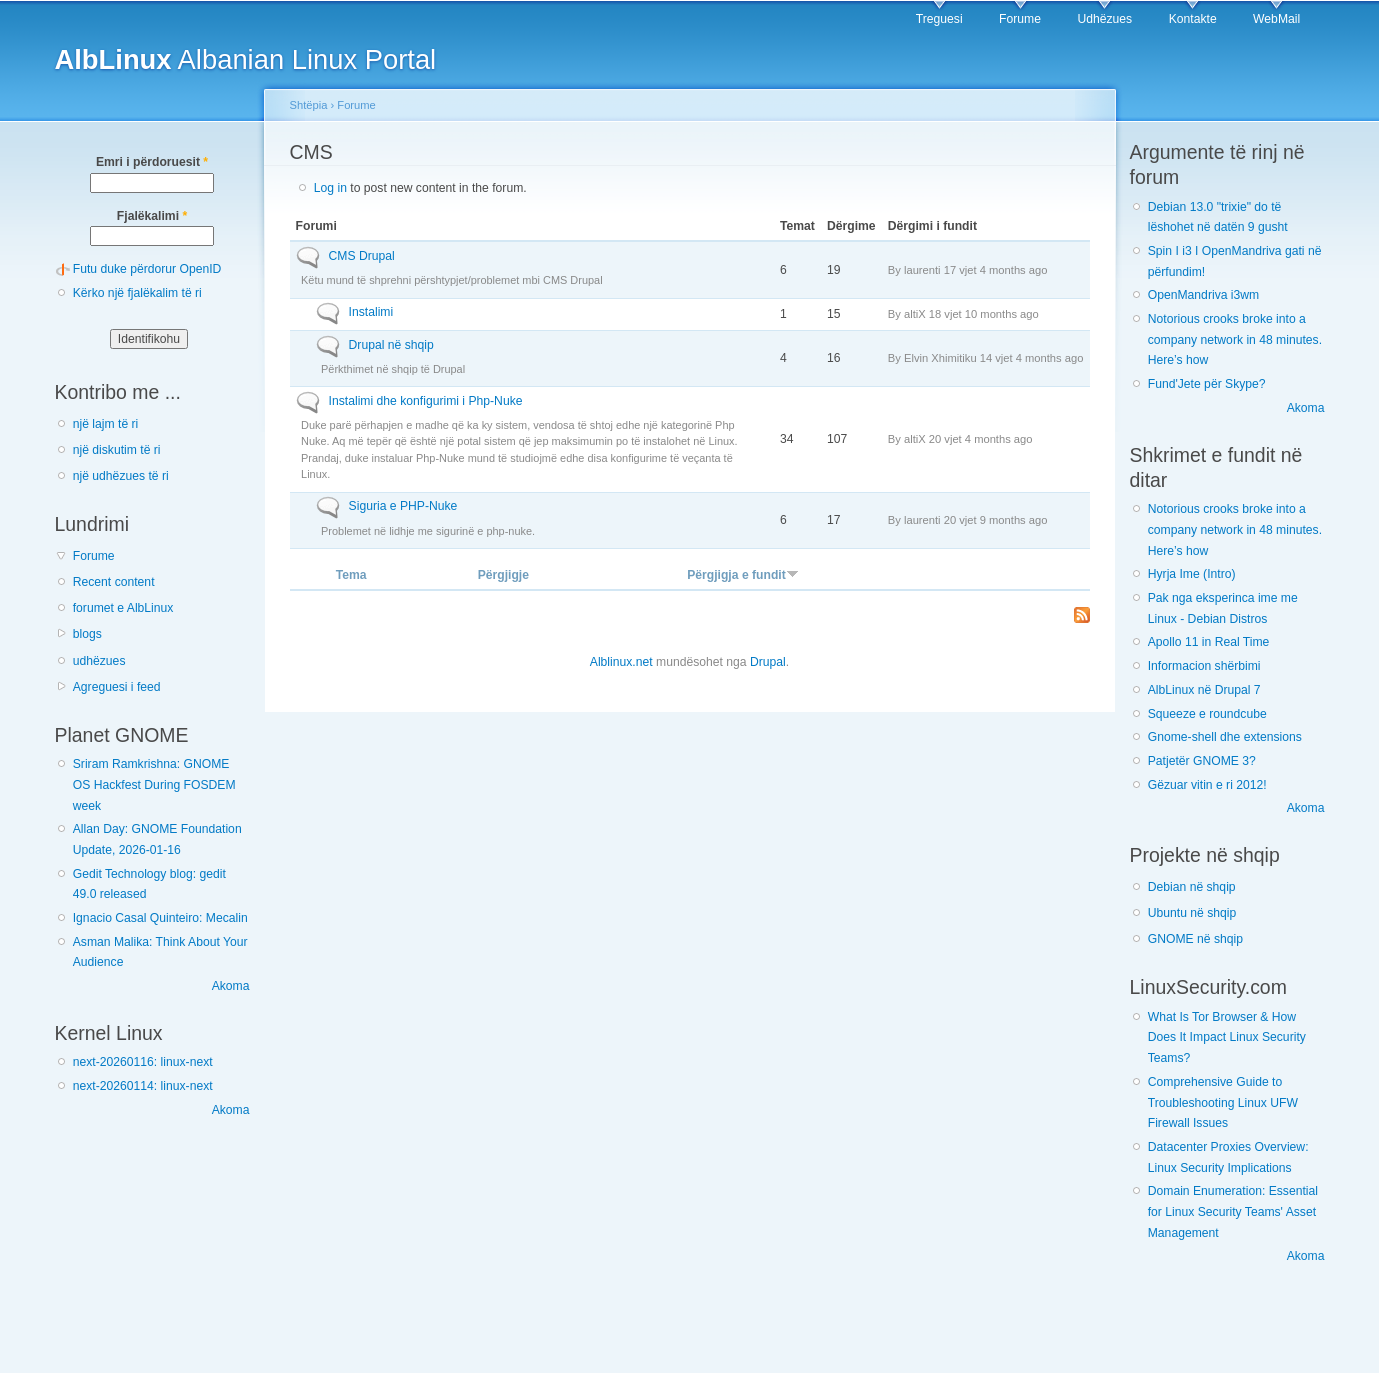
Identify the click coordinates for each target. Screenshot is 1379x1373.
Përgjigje (503, 575)
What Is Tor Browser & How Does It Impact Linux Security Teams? (1227, 1037)
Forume (1020, 19)
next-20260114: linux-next (143, 1086)
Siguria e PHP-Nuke (403, 506)
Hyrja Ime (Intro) (1192, 574)
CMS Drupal (362, 256)
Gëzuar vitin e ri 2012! (1207, 785)
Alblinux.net (621, 662)
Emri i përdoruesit (152, 162)
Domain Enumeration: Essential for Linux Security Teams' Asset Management (1233, 1211)
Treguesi (939, 19)
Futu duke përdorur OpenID (147, 269)
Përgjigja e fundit (743, 575)
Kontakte (1193, 19)
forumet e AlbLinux (123, 608)
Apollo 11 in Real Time (1209, 642)
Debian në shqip (1192, 887)
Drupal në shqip (391, 345)
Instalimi (371, 312)
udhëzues (99, 661)
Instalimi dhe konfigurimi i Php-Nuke (426, 401)
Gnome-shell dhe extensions (1225, 737)
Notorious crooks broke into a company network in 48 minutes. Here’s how (1235, 339)
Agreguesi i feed (117, 687)
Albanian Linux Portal (246, 59)
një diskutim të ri (117, 450)
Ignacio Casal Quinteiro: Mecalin (160, 918)
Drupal (768, 662)
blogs (87, 634)
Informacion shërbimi (1204, 666)
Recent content (114, 582)
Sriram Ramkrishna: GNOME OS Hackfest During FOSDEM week (154, 784)
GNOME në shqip (1195, 939)
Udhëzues (1104, 19)
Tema (351, 575)
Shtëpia (309, 105)
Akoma (231, 986)
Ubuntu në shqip (1192, 913)
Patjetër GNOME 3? (1202, 761)
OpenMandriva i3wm (1203, 295)
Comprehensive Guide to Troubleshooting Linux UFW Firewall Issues (1223, 1102)
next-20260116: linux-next (143, 1062)
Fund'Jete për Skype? (1207, 384)
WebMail (1276, 19)
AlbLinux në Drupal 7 (1204, 690)
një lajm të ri (106, 424)
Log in (330, 188)
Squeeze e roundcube (1207, 714)
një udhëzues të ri (121, 476)
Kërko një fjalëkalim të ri (137, 293)
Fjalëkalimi (152, 216)
